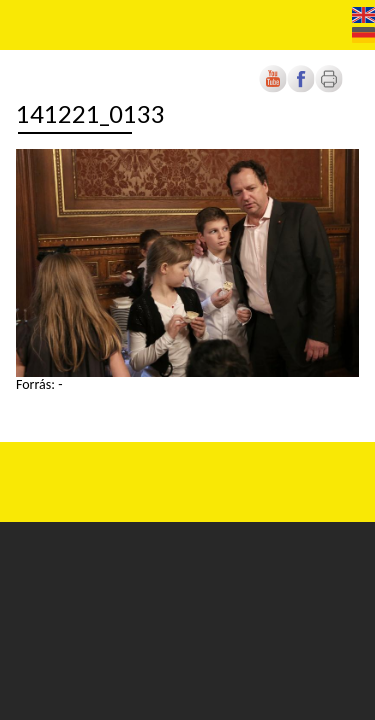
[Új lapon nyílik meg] (301, 88)
